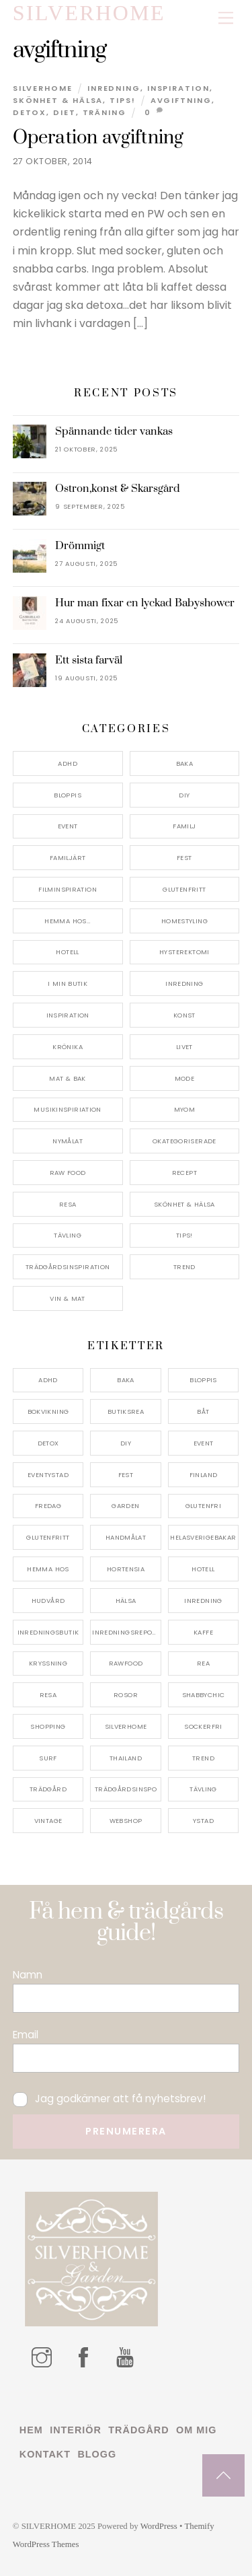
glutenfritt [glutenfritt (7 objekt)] (47, 1537)
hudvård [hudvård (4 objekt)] (48, 1600)
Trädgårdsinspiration (68, 1266)
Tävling (67, 1235)
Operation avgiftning (98, 138)
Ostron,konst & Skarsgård (117, 488)
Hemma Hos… (67, 921)
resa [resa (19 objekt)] (48, 1694)
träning (104, 112)
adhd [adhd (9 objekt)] (48, 1379)
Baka (185, 763)
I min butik (67, 983)
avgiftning (181, 100)
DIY (184, 795)
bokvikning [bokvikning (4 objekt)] (48, 1411)
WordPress (158, 2526)
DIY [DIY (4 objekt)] (125, 1443)
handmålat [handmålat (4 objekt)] (126, 1537)
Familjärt (67, 857)
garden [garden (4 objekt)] (125, 1505)
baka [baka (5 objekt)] (125, 1379)
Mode (185, 1078)
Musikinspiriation (67, 1109)
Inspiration (178, 88)
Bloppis (67, 795)
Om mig (196, 2430)
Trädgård (138, 2430)
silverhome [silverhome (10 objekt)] (126, 1726)
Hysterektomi (184, 951)
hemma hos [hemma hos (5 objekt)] (48, 1569)
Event (68, 826)
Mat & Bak (67, 1078)
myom (185, 1109)
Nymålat (67, 1141)
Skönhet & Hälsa (58, 100)
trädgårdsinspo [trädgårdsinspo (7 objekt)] (126, 1789)
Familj (184, 826)
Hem (31, 2430)
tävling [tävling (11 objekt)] (203, 1789)
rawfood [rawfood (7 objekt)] (126, 1663)
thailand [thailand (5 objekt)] (126, 1758)
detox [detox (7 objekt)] (48, 1443)
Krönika (67, 1046)
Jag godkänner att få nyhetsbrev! (109, 2098)
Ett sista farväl (88, 660)
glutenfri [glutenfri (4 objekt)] (203, 1505)
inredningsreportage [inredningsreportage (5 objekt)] (126, 1632)
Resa (68, 1204)
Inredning (113, 88)
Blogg (96, 2454)
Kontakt (45, 2454)
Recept (184, 1172)
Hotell (67, 951)
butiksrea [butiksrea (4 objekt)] (126, 1411)
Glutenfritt (184, 889)
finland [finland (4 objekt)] (204, 1474)
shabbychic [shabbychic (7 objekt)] (203, 1694)
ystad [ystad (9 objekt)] (203, 1820)
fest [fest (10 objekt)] (126, 1474)
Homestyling (184, 921)
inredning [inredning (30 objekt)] (203, 1600)
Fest (184, 857)
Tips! (123, 100)
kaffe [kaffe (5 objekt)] (203, 1632)
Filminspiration (67, 889)
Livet (184, 1046)
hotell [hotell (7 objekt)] (203, 1569)
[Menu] (225, 18)
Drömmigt (80, 545)
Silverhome (43, 88)
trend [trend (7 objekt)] (203, 1758)
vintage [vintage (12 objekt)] (48, 1820)
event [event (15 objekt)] (204, 1443)
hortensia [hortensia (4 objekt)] (125, 1569)
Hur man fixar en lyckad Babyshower (145, 603)
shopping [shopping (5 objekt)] (47, 1726)
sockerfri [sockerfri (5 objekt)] (203, 1726)
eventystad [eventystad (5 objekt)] (48, 1474)
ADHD (67, 763)
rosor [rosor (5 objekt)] (126, 1694)
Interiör (75, 2430)
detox (30, 112)
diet (64, 112)
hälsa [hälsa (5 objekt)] (126, 1600)
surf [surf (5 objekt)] (48, 1758)
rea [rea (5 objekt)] (203, 1663)
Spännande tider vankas (114, 431)
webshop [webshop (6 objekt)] (126, 1820)
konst (184, 1015)
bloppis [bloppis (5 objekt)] (203, 1379)
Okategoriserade (184, 1141)
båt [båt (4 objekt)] (203, 1411)
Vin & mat (67, 1298)
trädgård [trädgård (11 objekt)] (48, 1789)
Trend (184, 1266)
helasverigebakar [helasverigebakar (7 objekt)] (203, 1537)
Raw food (68, 1172)
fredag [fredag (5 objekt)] (48, 1505)
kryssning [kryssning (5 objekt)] (48, 1663)
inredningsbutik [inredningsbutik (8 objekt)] (48, 1632)
